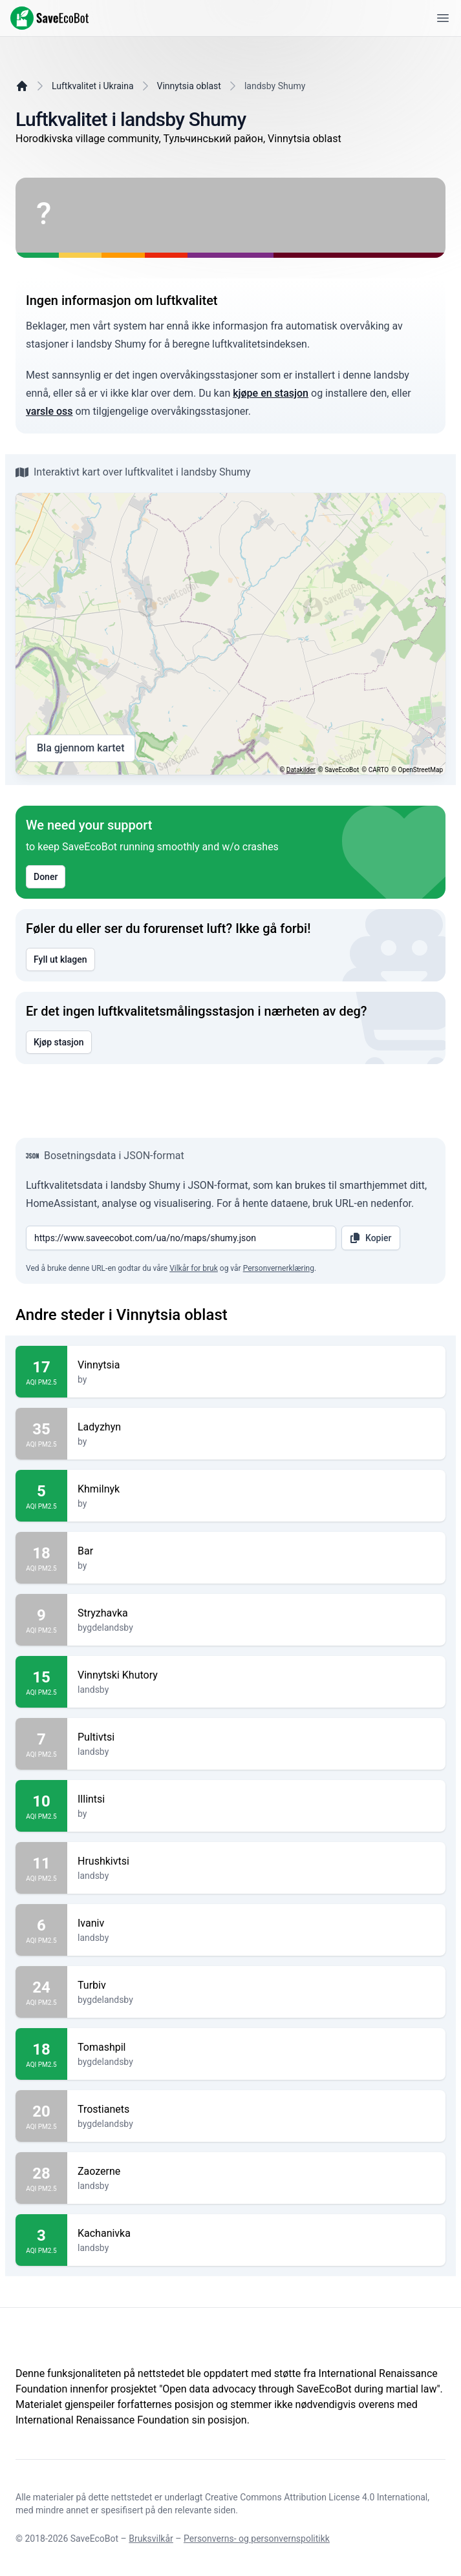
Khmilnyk (256, 1489)
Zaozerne (256, 2171)
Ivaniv (256, 1923)
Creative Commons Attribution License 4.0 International (316, 2497)
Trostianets (256, 2109)
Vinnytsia (256, 1365)
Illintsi (256, 1799)
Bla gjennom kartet (80, 748)
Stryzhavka (256, 1613)
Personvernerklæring (278, 1268)
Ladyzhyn (256, 1427)
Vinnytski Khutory (256, 1675)
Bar (256, 1551)
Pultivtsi (256, 1737)
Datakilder (301, 769)
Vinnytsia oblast (189, 86)
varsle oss (49, 411)
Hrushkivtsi (256, 1861)
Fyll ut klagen (60, 959)
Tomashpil (256, 2047)
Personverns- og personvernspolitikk (257, 2538)
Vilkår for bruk (193, 1268)
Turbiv (256, 1985)
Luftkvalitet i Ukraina (93, 86)
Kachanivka (256, 2233)
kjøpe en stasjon (270, 393)
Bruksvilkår (151, 2538)
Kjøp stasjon (59, 1042)
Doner (45, 876)
